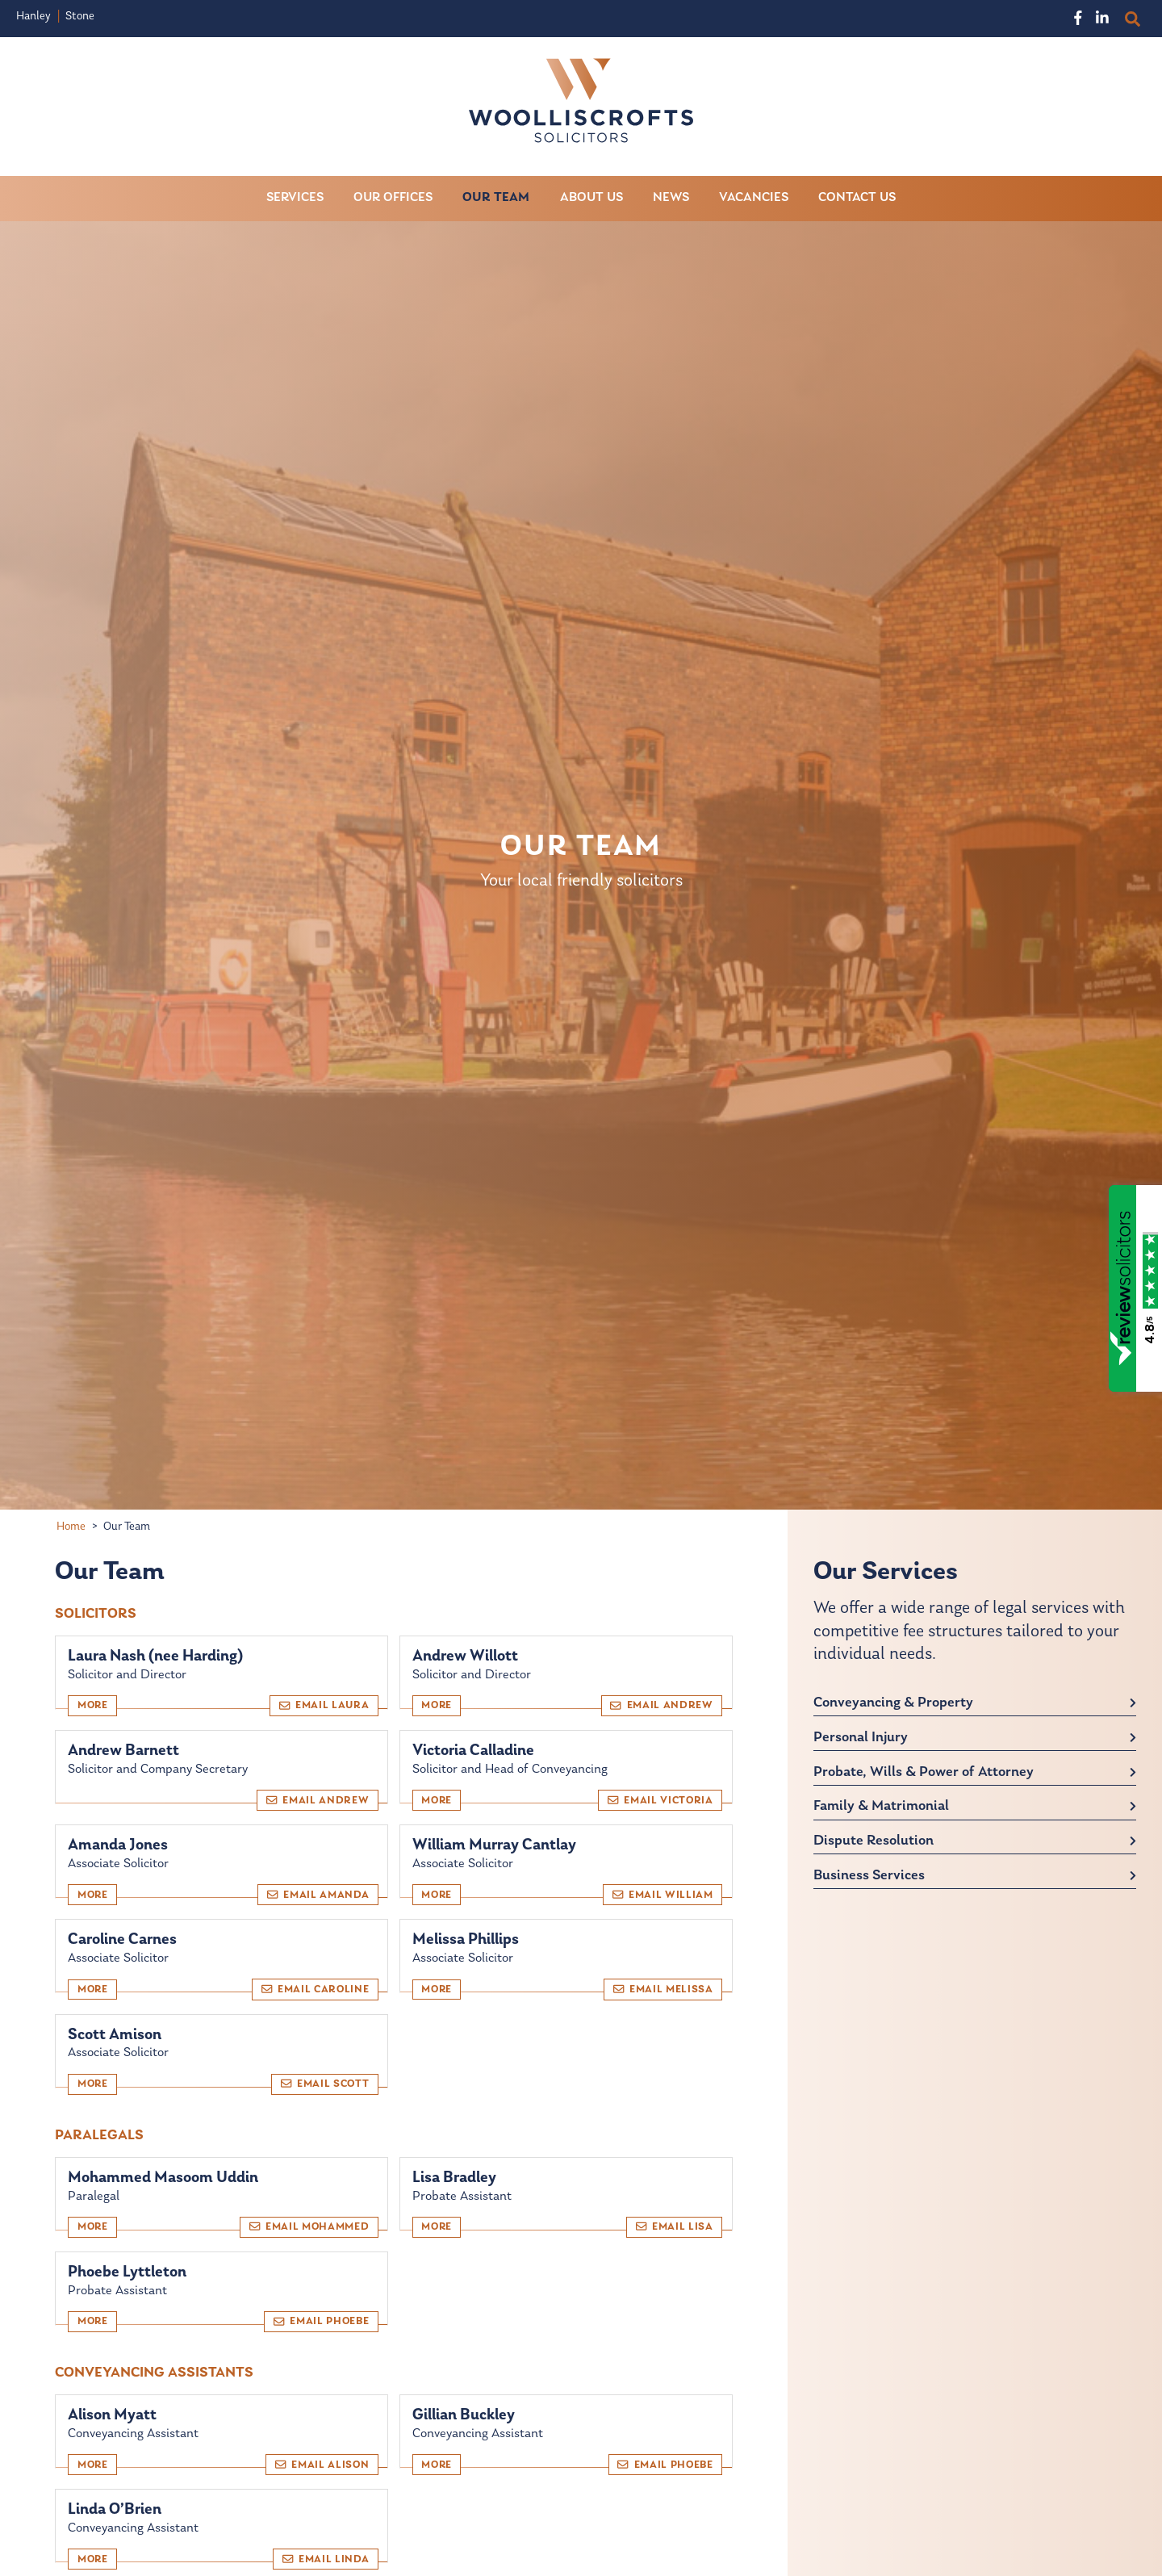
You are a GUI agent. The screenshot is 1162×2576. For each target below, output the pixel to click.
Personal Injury (860, 1737)
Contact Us (857, 197)
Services (295, 197)
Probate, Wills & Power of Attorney (923, 1772)
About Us (591, 197)
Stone (79, 16)
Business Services (869, 1875)
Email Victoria (660, 1800)
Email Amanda (318, 1894)
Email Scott (325, 2083)
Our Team (495, 197)
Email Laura (324, 1705)
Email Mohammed (309, 2227)
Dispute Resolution (873, 1841)
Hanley (33, 16)
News (671, 197)
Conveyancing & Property (893, 1703)
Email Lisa (674, 2227)
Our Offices (393, 197)
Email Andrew (661, 1705)
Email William (662, 1894)
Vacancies (753, 197)
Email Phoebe (321, 2321)
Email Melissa (663, 1989)
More (93, 1706)
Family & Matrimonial (881, 1807)
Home (71, 1527)
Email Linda (326, 2559)
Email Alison (322, 2464)
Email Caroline (315, 1989)
